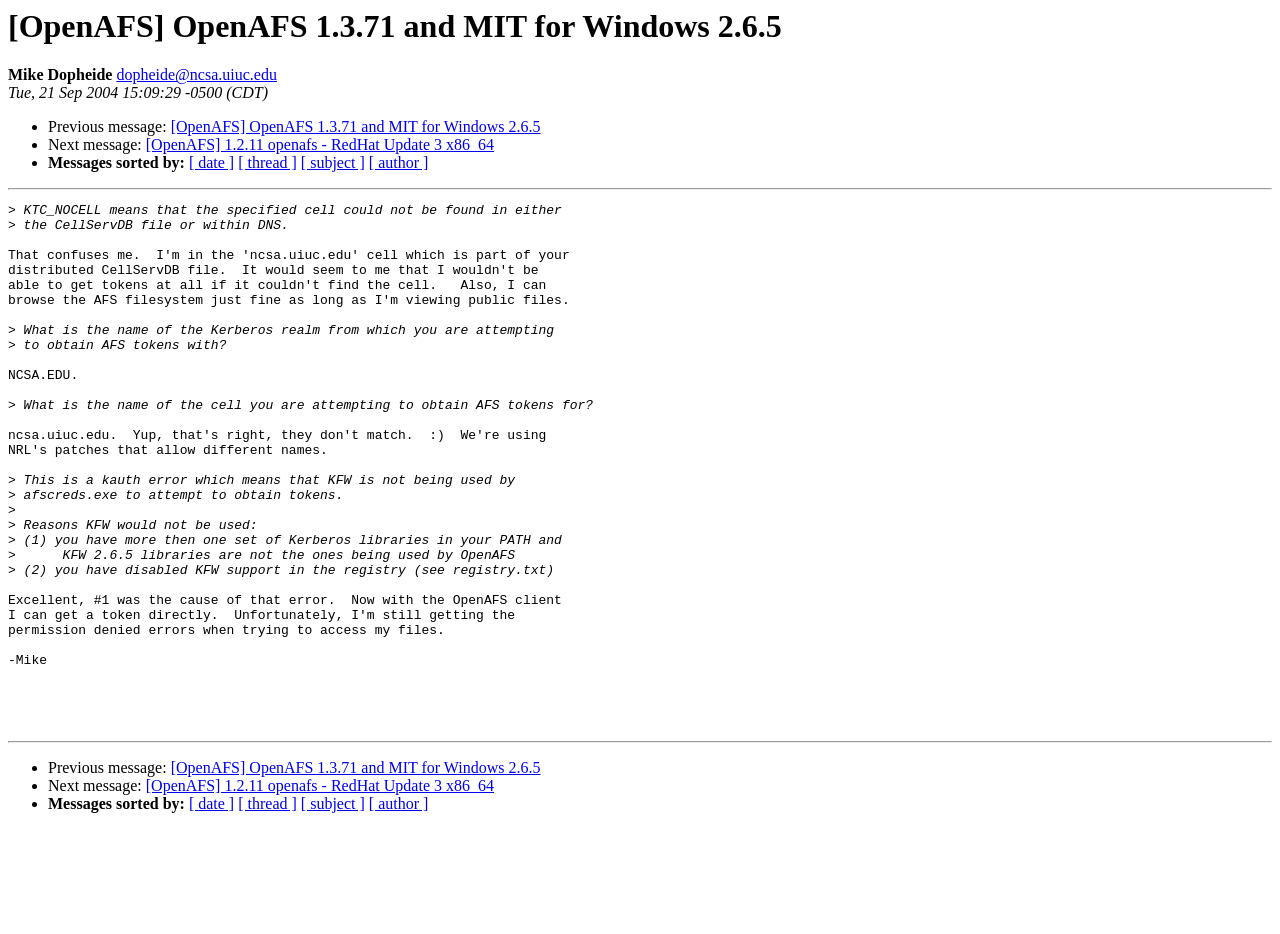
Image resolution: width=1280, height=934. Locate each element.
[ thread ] (267, 162)
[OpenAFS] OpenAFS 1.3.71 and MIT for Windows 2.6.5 (356, 126)
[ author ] (399, 162)
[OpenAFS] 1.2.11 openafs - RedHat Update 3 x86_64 (320, 144)
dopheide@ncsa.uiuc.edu (196, 74)
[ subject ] (333, 162)
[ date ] (211, 162)
